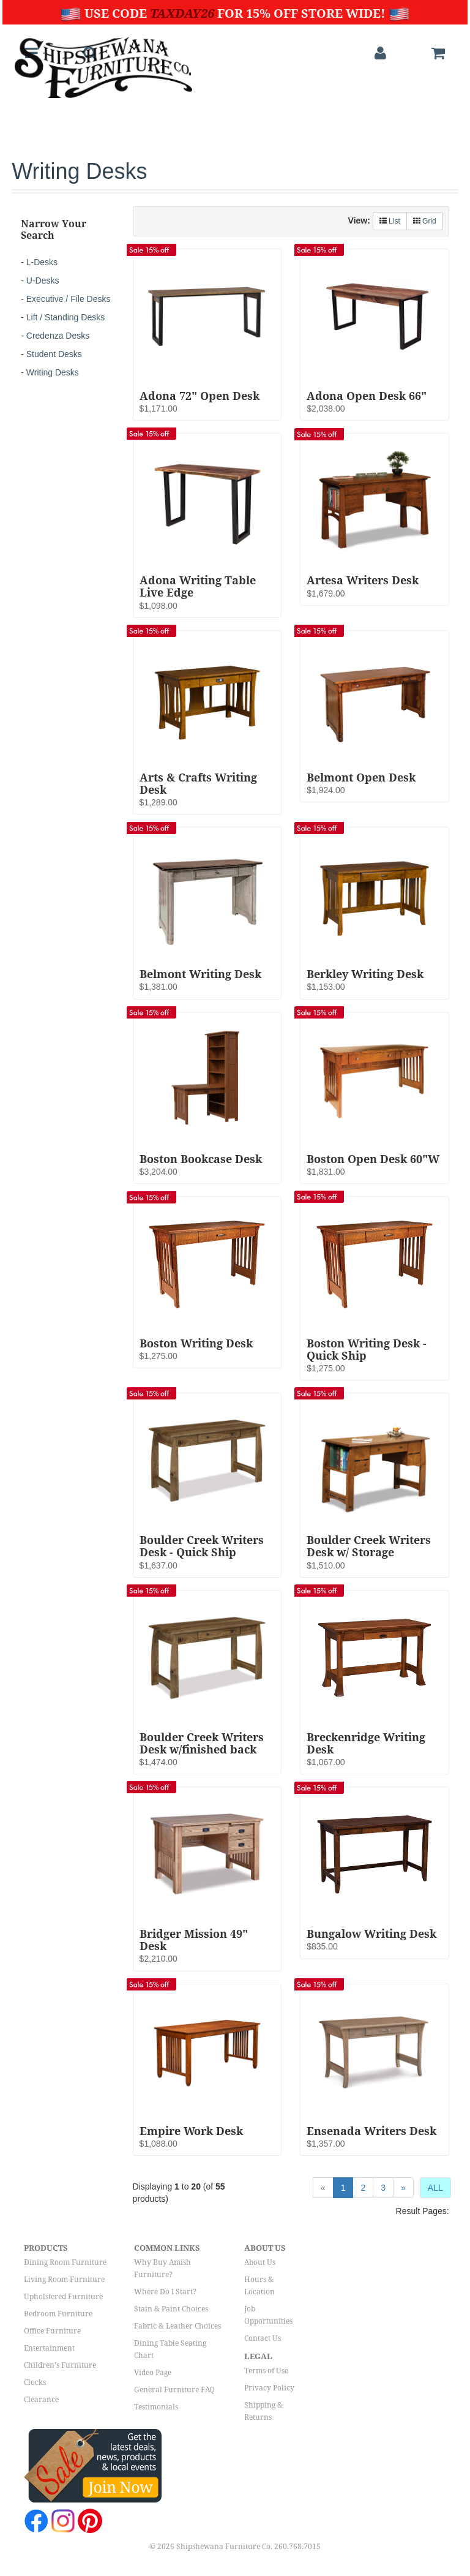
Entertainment (49, 2348)
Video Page (152, 2372)
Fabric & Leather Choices (177, 2326)
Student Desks (54, 354)
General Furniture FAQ (174, 2390)
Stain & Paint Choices (171, 2309)
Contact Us (262, 2338)
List (389, 221)
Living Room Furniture (64, 2279)
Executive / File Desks (68, 299)
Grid (424, 221)
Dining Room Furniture (65, 2262)
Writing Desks (52, 372)
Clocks (35, 2382)
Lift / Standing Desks (65, 317)
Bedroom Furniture (58, 2314)
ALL (435, 2188)
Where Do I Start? (165, 2292)
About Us (259, 2262)
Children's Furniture (60, 2365)
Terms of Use (266, 2371)
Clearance (41, 2399)
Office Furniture (52, 2331)
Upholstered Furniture (63, 2296)
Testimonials (156, 2407)
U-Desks (42, 280)
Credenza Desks (58, 336)
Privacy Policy (269, 2388)
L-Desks (42, 262)
